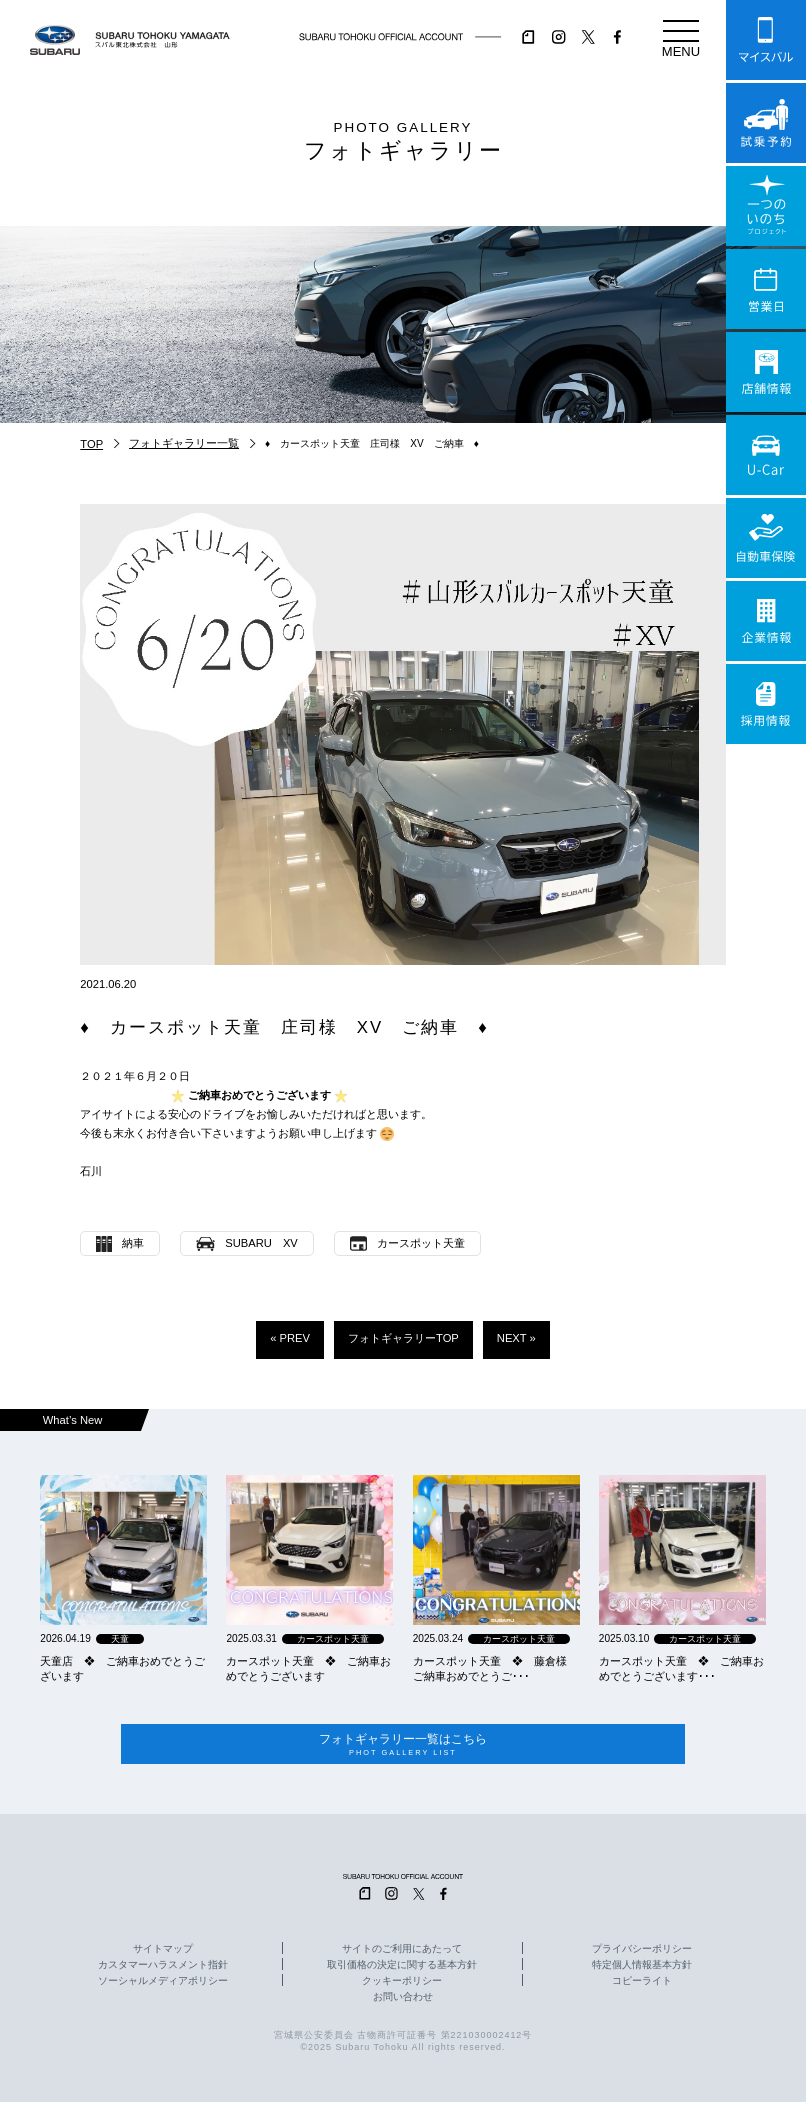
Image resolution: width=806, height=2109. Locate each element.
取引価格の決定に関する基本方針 (402, 1973)
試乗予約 (766, 123)
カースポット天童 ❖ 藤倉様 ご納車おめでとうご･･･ (495, 1668)
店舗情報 (766, 372)
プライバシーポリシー (642, 1957)
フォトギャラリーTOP (403, 1338)
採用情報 (766, 704)
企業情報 (766, 621)
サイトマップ (163, 1957)
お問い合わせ (403, 2005)
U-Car (766, 455)
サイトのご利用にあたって (402, 1957)
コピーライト (642, 1989)
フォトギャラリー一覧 (184, 443)
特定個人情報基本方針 (642, 1973)
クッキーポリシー (402, 1989)
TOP (91, 444)
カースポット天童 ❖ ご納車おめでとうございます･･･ (681, 1668)
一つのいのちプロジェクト (766, 206)
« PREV (290, 1338)
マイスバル (766, 40)
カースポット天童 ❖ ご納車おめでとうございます (308, 1668)
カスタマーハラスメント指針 (163, 1973)
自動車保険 (766, 538)
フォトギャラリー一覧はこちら (403, 1748)
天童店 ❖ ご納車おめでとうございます (122, 1668)
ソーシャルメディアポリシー (163, 1989)
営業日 (766, 289)
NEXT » (516, 1338)
